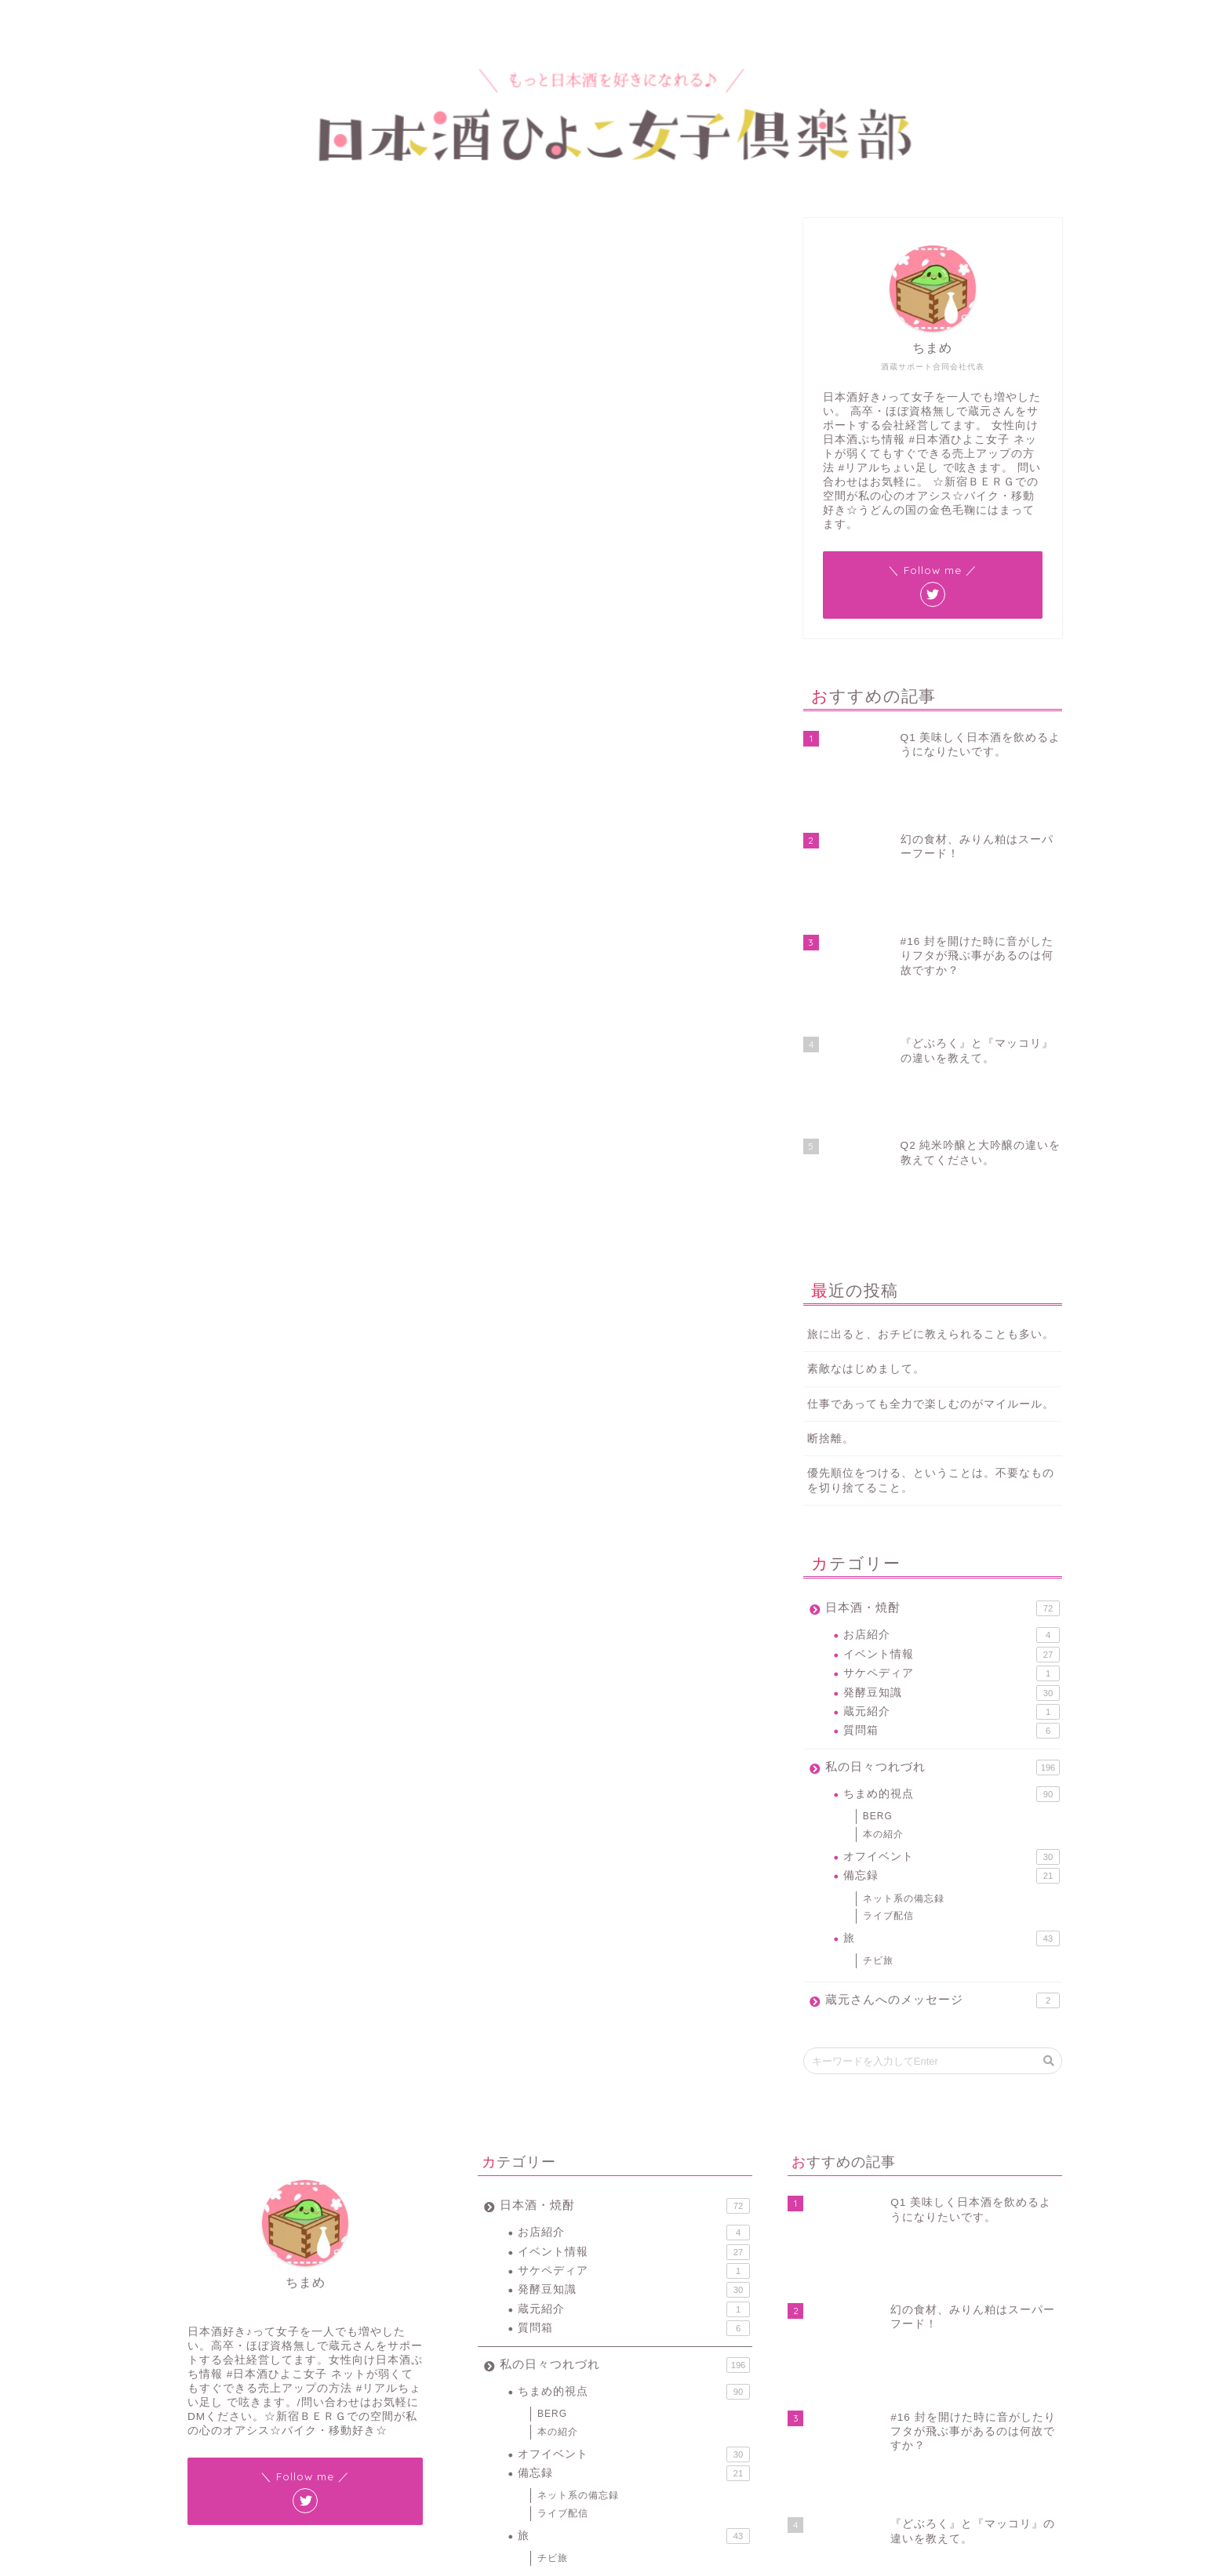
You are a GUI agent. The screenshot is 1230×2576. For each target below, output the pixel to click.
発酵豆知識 (951, 1419)
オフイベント (951, 1584)
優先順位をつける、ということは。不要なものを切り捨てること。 (930, 1207)
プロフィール (262, 19)
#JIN (188, 1241)
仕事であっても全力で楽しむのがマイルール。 (930, 1131)
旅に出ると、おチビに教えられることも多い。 (930, 1061)
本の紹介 (883, 1561)
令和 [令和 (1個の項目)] (612, 2432)
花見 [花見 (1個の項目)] (678, 2452)
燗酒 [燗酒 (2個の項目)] (645, 2452)
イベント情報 (951, 1382)
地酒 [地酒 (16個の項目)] (646, 2432)
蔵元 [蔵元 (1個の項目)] (712, 2452)
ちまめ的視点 (951, 1521)
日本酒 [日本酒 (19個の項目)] (608, 2452)
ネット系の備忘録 (210, 240)
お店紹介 (951, 1362)
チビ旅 (878, 1687)
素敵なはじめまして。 (866, 1096)
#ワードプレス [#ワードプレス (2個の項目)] (544, 2411)
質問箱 (951, 1458)
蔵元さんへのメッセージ (942, 1727)
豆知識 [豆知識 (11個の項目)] (496, 2473)
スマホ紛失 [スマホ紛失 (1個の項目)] (503, 2432)
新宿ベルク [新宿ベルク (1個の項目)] (560, 2452)
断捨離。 (830, 1166)
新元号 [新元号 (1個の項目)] (683, 2432)
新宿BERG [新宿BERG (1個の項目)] (503, 2452)
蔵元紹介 (951, 1439)
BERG (878, 1543)
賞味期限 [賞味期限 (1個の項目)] (540, 2473)
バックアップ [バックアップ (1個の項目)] (564, 2432)
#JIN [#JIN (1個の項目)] (492, 2411)
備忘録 (951, 1603)
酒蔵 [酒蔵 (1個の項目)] (581, 2473)
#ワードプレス (251, 1241)
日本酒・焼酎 (942, 1335)
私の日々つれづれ (942, 1494)
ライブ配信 (888, 1642)
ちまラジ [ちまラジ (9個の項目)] (603, 2411)
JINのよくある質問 (233, 839)
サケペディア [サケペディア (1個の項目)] (708, 2411)
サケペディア (951, 1400)
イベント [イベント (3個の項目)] (652, 2411)
